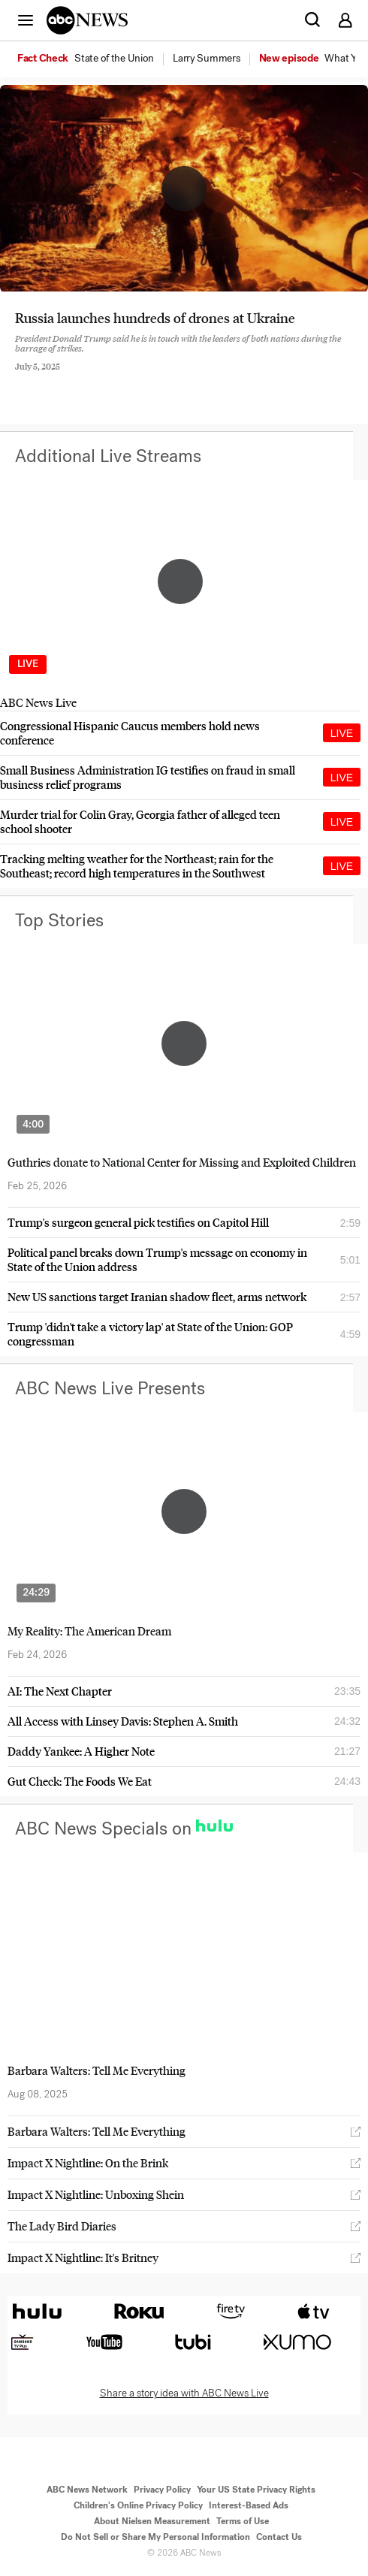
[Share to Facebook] (19, 379)
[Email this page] (100, 379)
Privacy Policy (162, 2490)
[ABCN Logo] (87, 20)
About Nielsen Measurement (152, 2521)
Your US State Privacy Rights (256, 2490)
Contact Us (279, 2537)
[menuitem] (114, 58)
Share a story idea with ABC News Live (184, 2393)
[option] (94, 59)
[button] (25, 19)
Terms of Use (242, 2521)
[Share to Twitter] (59, 379)
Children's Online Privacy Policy (138, 2505)
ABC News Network (87, 2490)
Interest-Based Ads (248, 2505)
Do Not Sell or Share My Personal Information (155, 2537)
